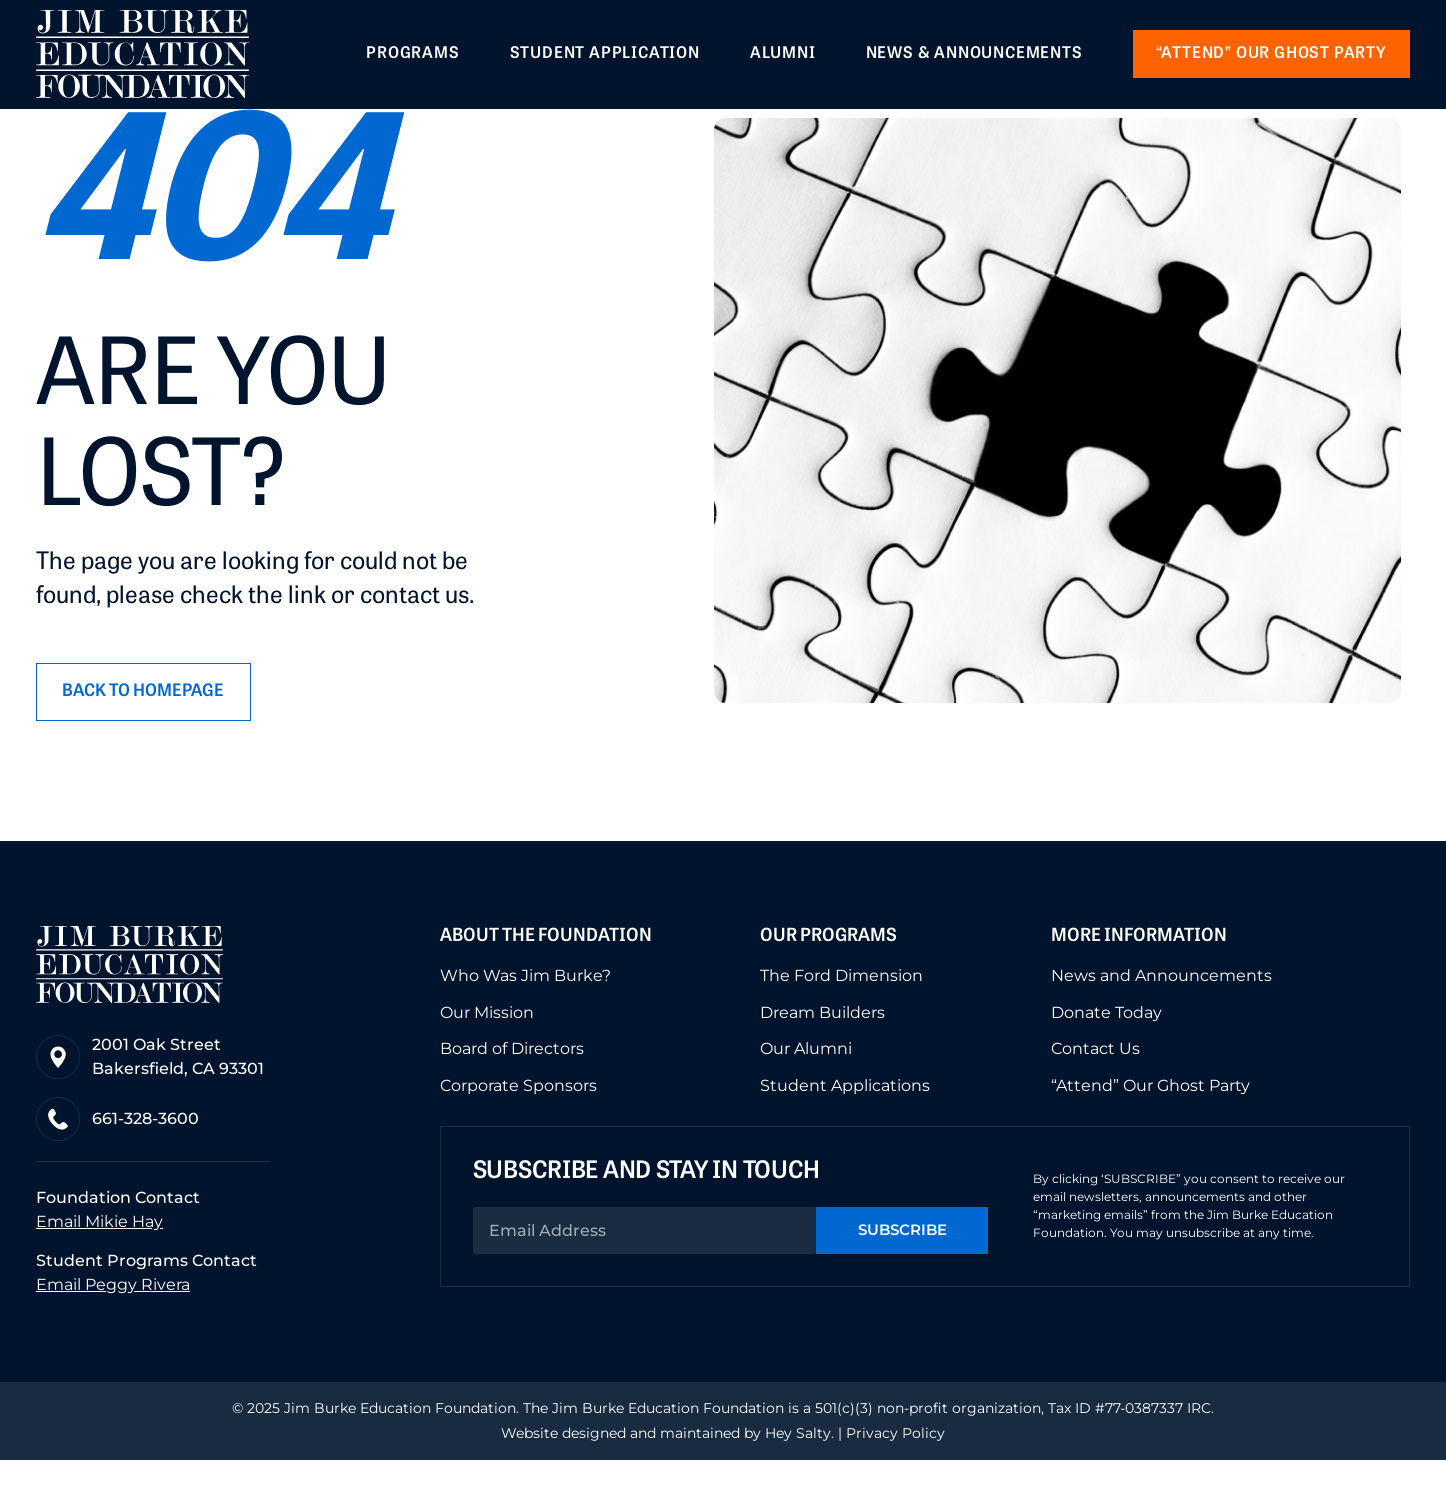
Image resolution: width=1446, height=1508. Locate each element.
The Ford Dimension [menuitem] (841, 1022)
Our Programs (828, 983)
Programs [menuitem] (412, 56)
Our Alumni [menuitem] (806, 1094)
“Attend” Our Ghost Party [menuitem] (1150, 1130)
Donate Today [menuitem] (1106, 1058)
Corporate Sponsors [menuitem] (518, 1130)
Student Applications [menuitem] (845, 1130)
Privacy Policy (895, 1481)
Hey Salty (796, 1481)
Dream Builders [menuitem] (822, 1058)
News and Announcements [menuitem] (1161, 1022)
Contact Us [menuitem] (1095, 1094)
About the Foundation (546, 983)
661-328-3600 (147, 1165)
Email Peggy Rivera (113, 1332)
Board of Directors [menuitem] (512, 1094)
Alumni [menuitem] (783, 56)
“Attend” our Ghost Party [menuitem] (1271, 56)
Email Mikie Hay (99, 1269)
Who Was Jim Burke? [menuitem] (525, 1022)
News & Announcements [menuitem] (974, 56)
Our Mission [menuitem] (487, 1058)
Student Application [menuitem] (605, 56)
